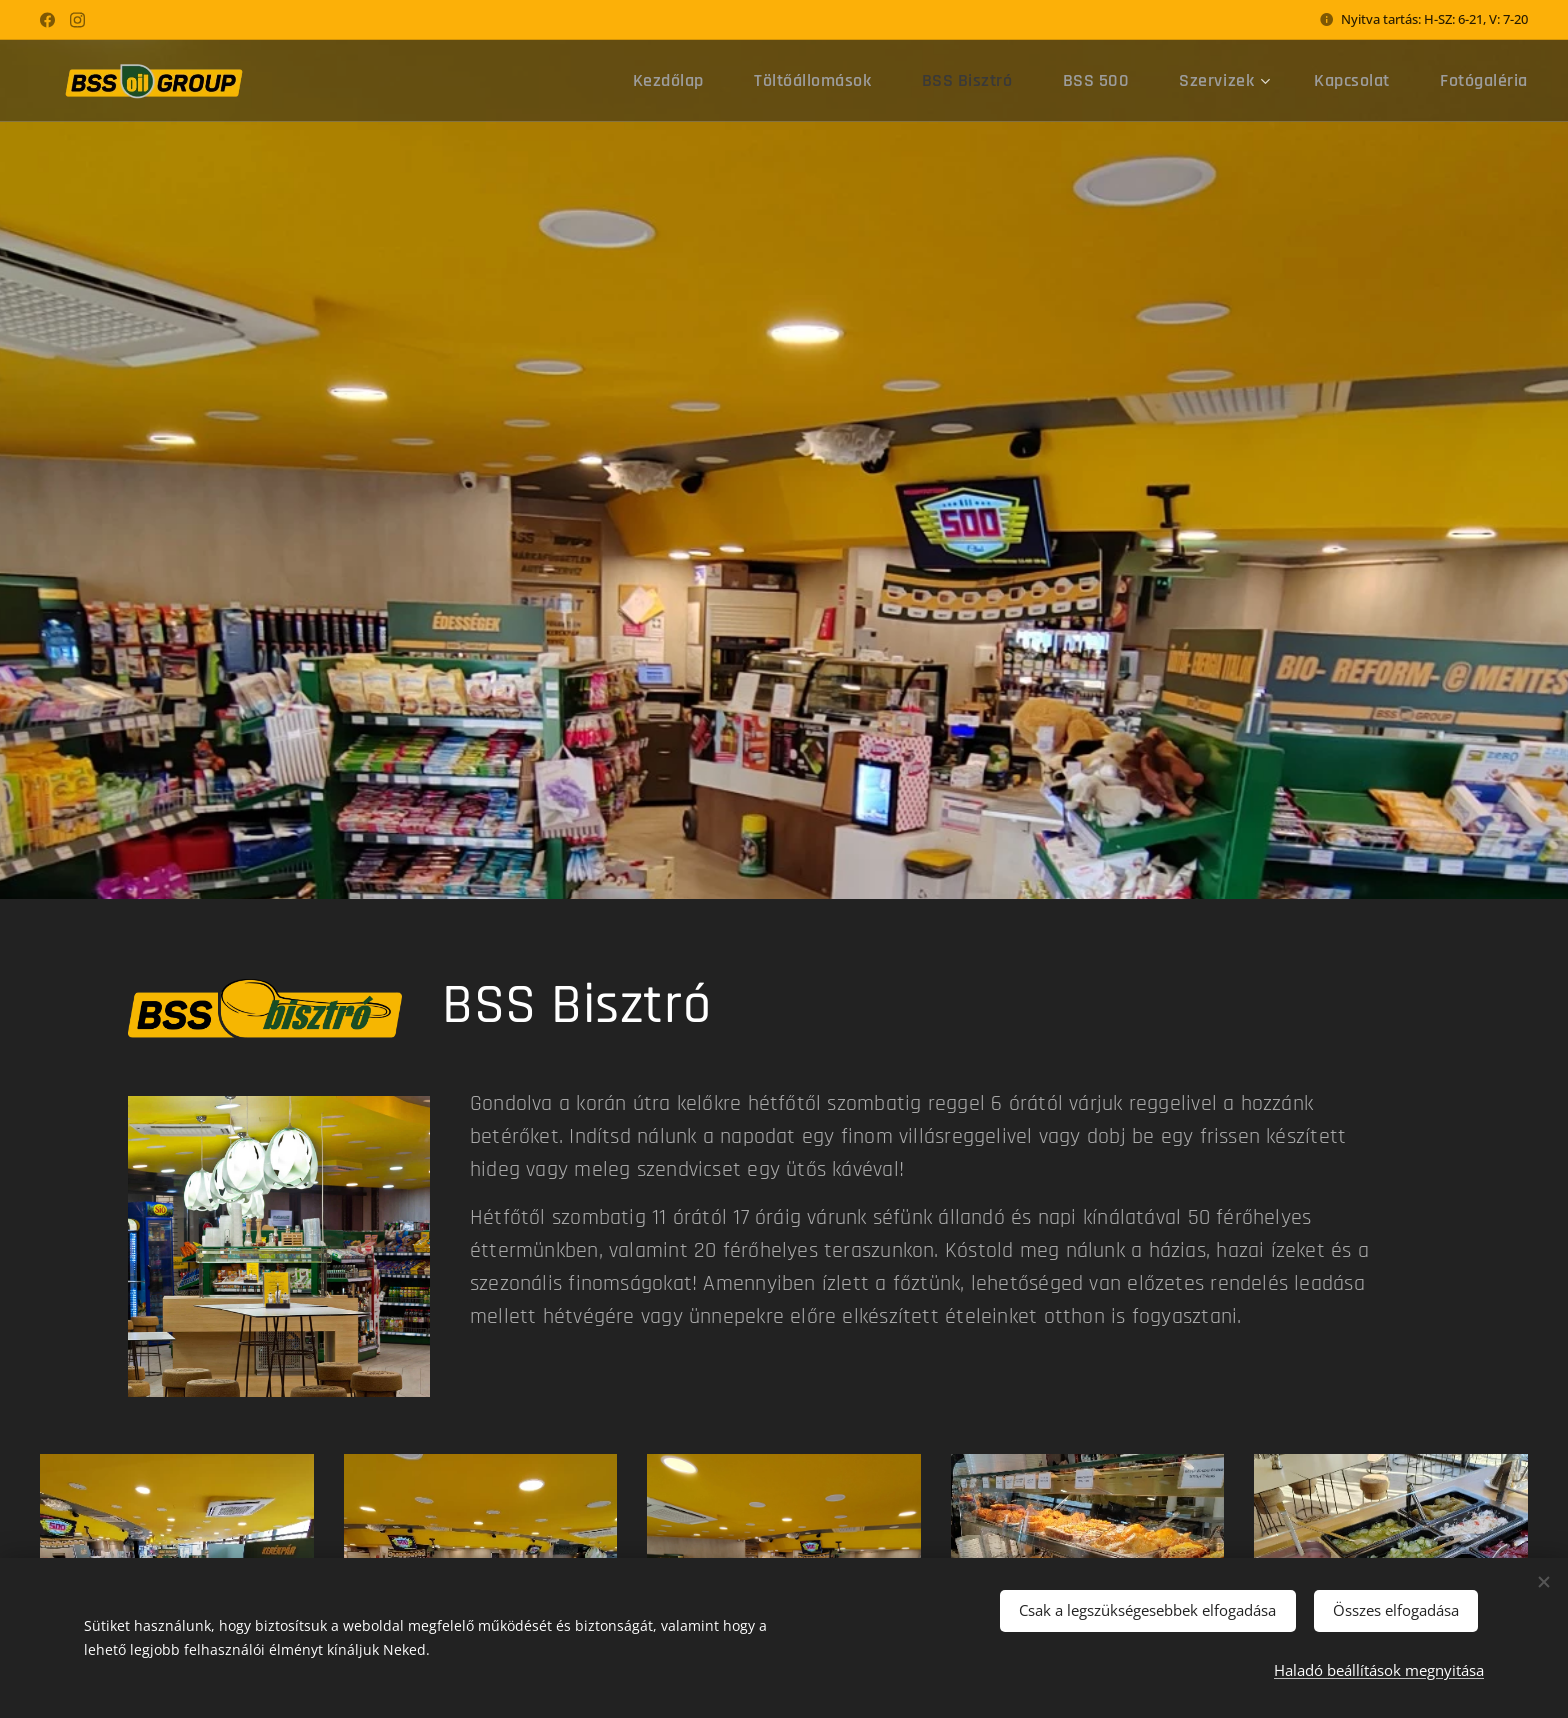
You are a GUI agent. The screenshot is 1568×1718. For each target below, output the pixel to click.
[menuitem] (735, 81)
